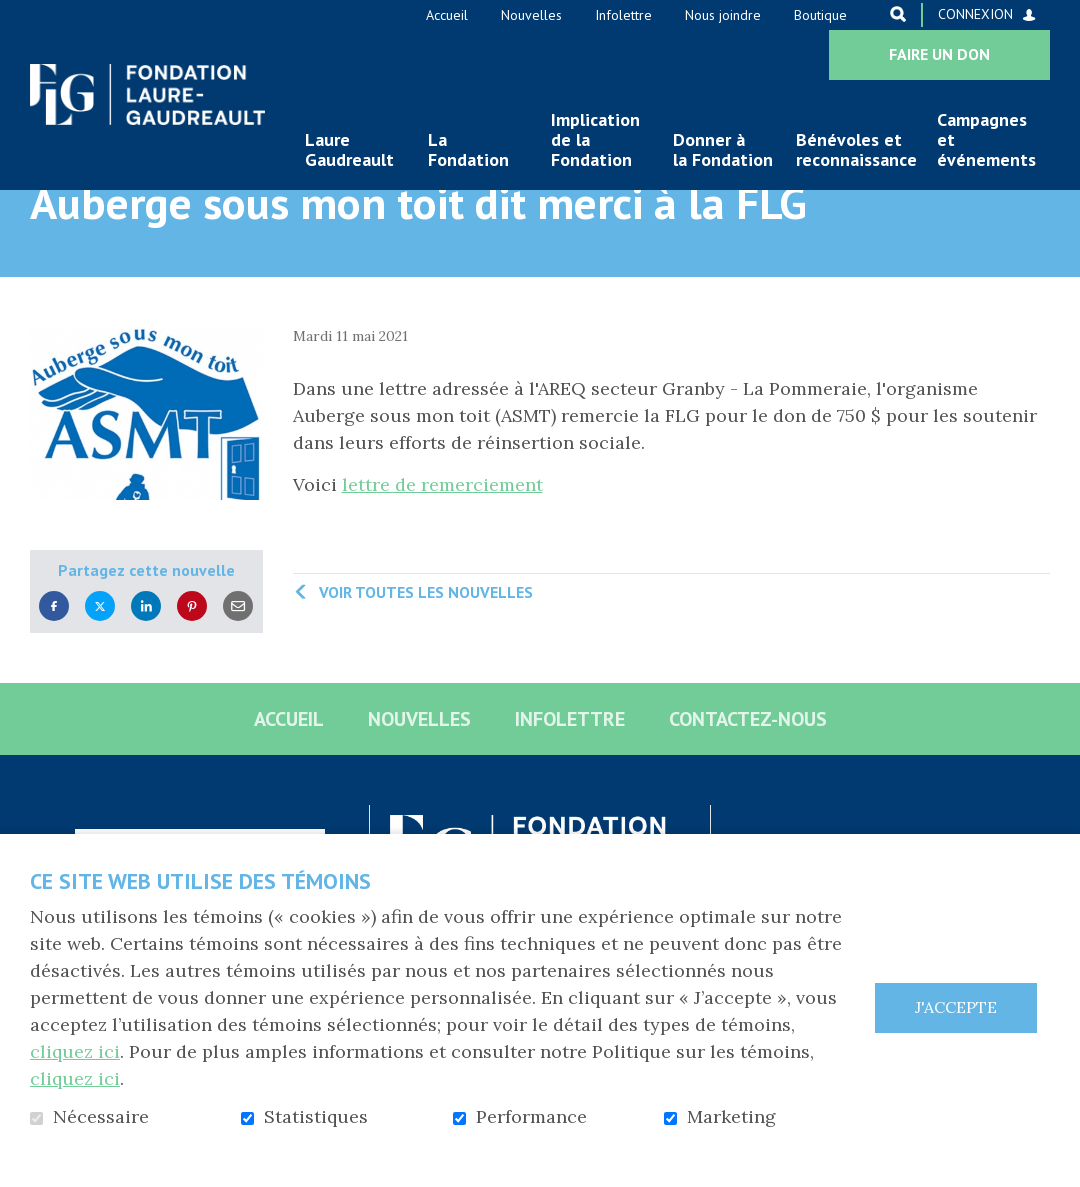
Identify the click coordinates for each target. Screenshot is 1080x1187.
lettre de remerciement (442, 547)
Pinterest (192, 667)
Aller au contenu (15, 15)
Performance (531, 1117)
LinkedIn (146, 667)
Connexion (975, 14)
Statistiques (316, 1117)
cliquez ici (75, 1051)
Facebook (54, 667)
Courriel (238, 667)
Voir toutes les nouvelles (426, 654)
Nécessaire (101, 1117)
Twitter (100, 667)
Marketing (731, 1117)
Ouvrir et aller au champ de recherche (898, 14)
